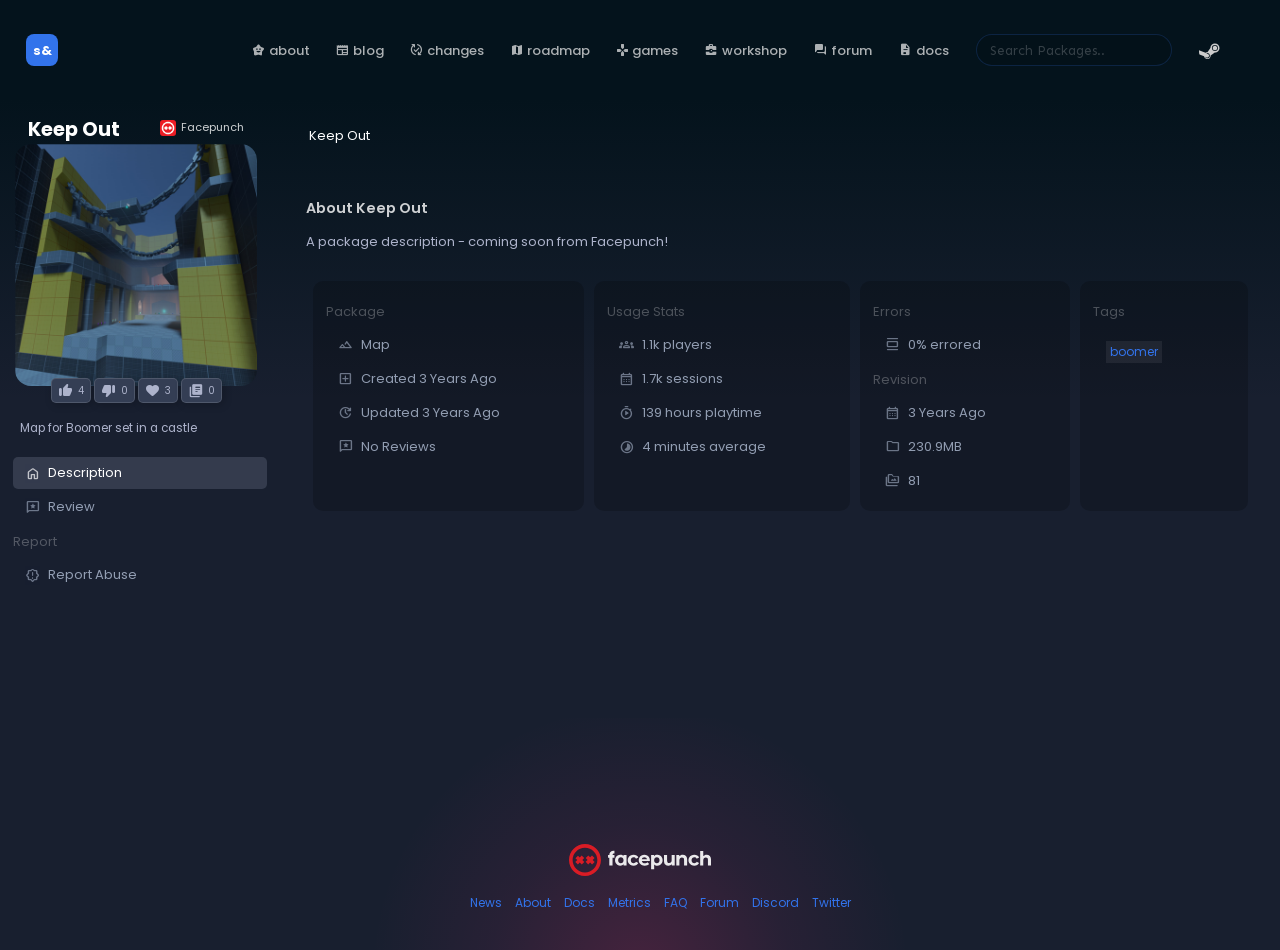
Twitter (831, 902)
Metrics (629, 902)
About (533, 902)
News (486, 902)
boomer (1134, 351)
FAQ (675, 902)
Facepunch (202, 127)
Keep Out (74, 129)
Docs (579, 902)
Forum (719, 902)
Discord (775, 902)
